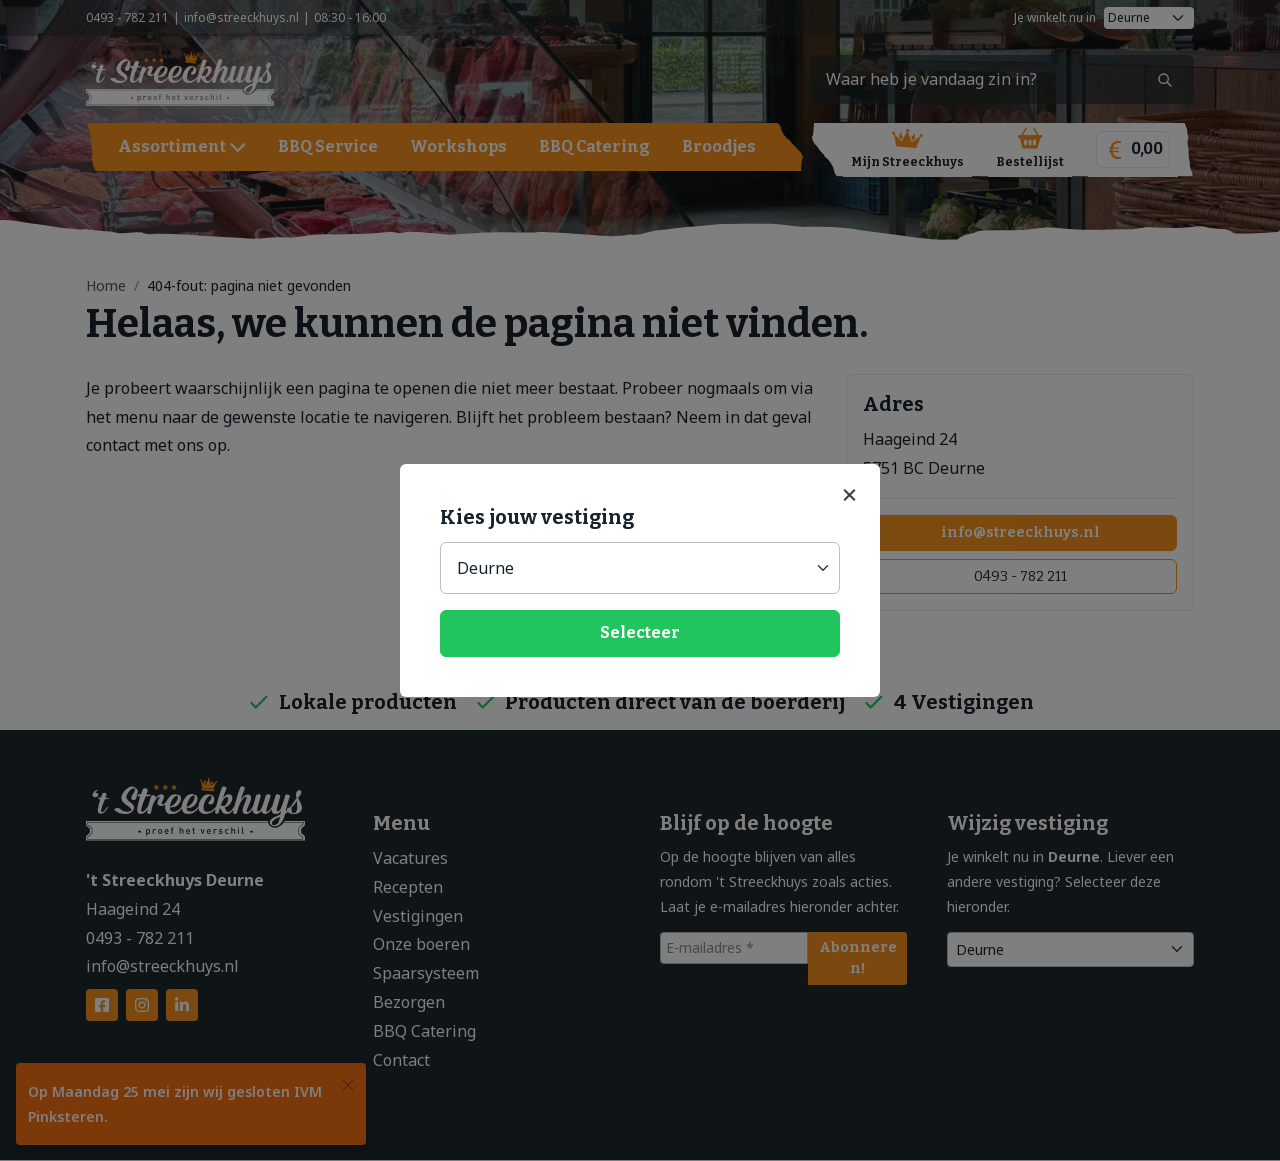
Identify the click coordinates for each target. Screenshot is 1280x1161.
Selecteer (640, 632)
